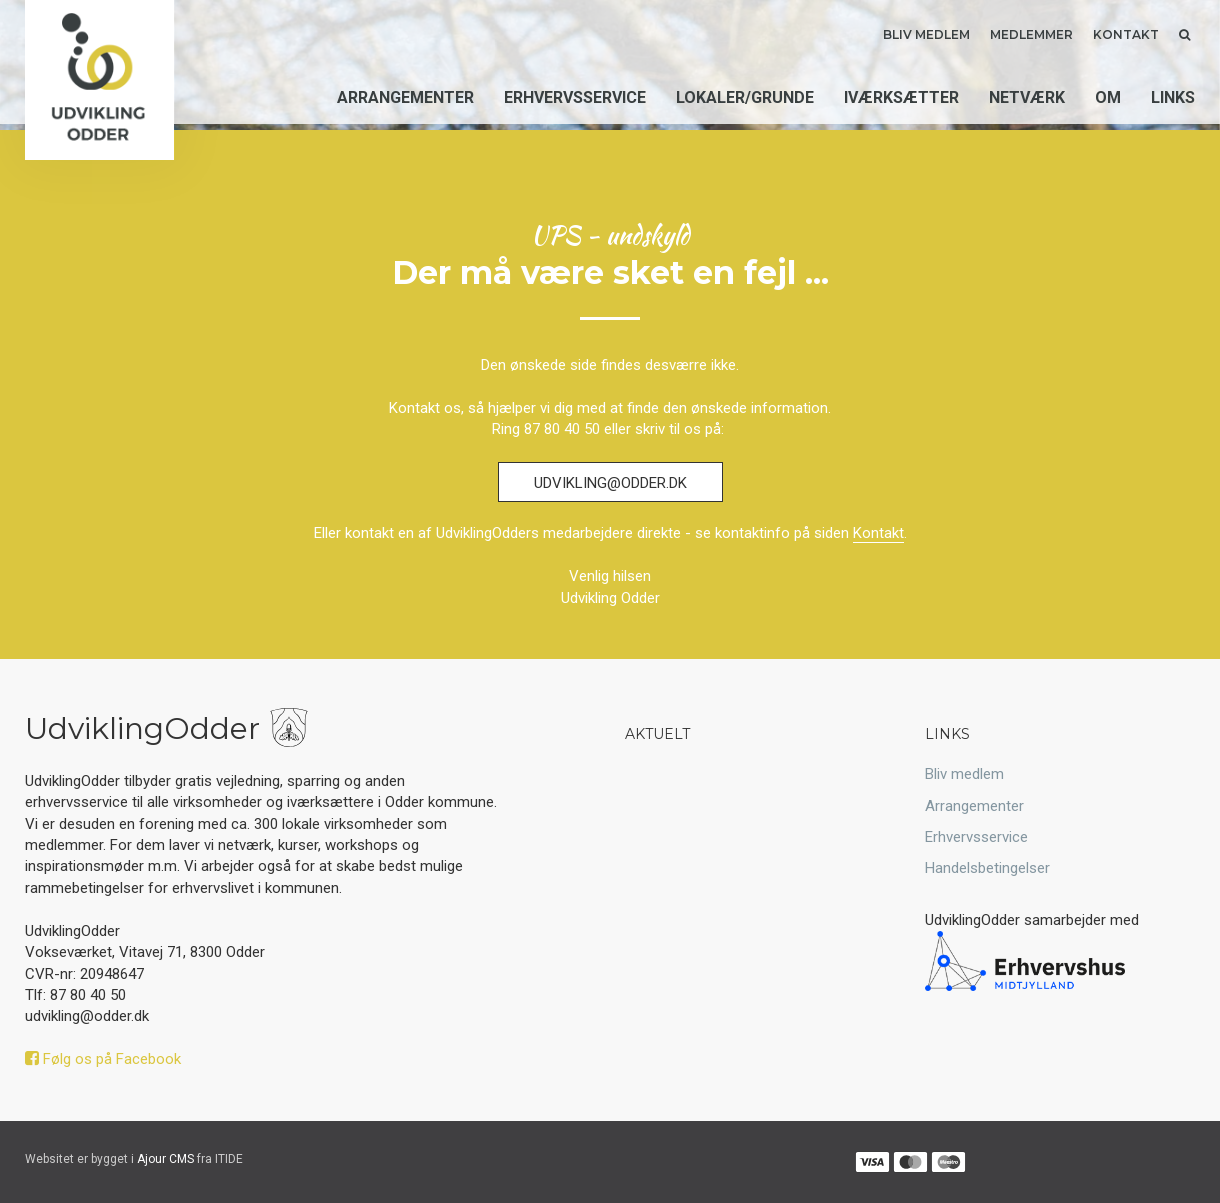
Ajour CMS (165, 1159)
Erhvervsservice (575, 98)
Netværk (1027, 98)
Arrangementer (405, 98)
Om (1108, 98)
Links (1173, 98)
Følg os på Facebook (103, 1059)
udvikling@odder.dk (610, 483)
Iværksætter (901, 98)
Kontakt (1126, 34)
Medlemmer (1031, 34)
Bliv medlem (926, 34)
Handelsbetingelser (987, 868)
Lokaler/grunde (745, 98)
